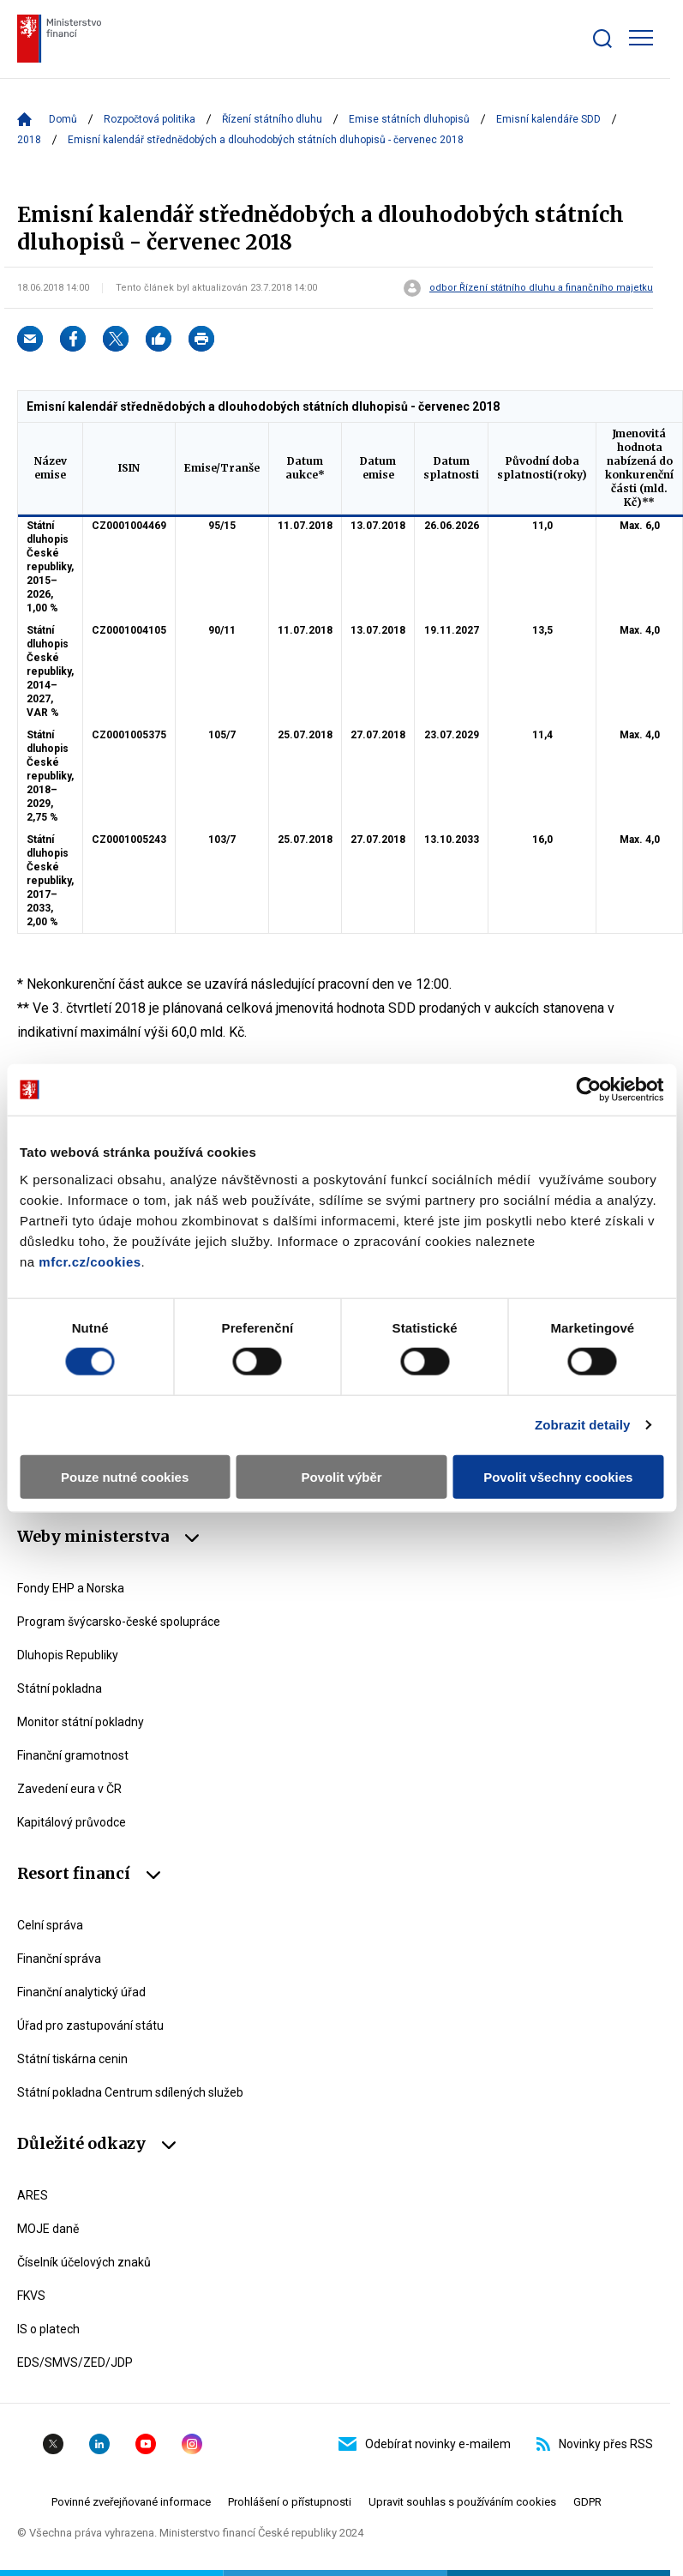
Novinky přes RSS (594, 2444)
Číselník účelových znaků (84, 2262)
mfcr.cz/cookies (90, 1261)
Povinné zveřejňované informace (131, 2501)
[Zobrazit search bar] (602, 38)
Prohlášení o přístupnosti (289, 2501)
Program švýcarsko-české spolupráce (118, 1621)
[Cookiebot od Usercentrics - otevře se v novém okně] (588, 1090)
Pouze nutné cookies (125, 1476)
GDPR (587, 2501)
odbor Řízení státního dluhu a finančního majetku (541, 288)
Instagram (192, 2444)
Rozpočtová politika (149, 119)
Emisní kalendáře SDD (548, 119)
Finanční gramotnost (73, 1755)
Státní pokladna (59, 1688)
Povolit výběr (341, 1476)
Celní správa (50, 1925)
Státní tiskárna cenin (72, 2059)
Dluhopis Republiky (67, 1655)
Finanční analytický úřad (81, 1992)
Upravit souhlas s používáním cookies (462, 2501)
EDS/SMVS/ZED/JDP (75, 2362)
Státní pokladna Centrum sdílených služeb (130, 2092)
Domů (63, 119)
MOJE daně (48, 2229)
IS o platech (48, 2329)
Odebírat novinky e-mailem (425, 2444)
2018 (29, 140)
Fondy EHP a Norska (70, 1588)
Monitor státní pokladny (80, 1722)
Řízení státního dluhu (272, 119)
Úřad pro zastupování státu (90, 2025)
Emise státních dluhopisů (409, 119)
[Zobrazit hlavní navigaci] (641, 38)
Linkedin (99, 2444)
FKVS (31, 2295)
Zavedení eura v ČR (69, 1789)
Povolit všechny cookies (557, 1476)
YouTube (145, 2444)
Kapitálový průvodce (71, 1822)
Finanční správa (59, 1958)
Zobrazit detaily (583, 1424)
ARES (32, 2195)
